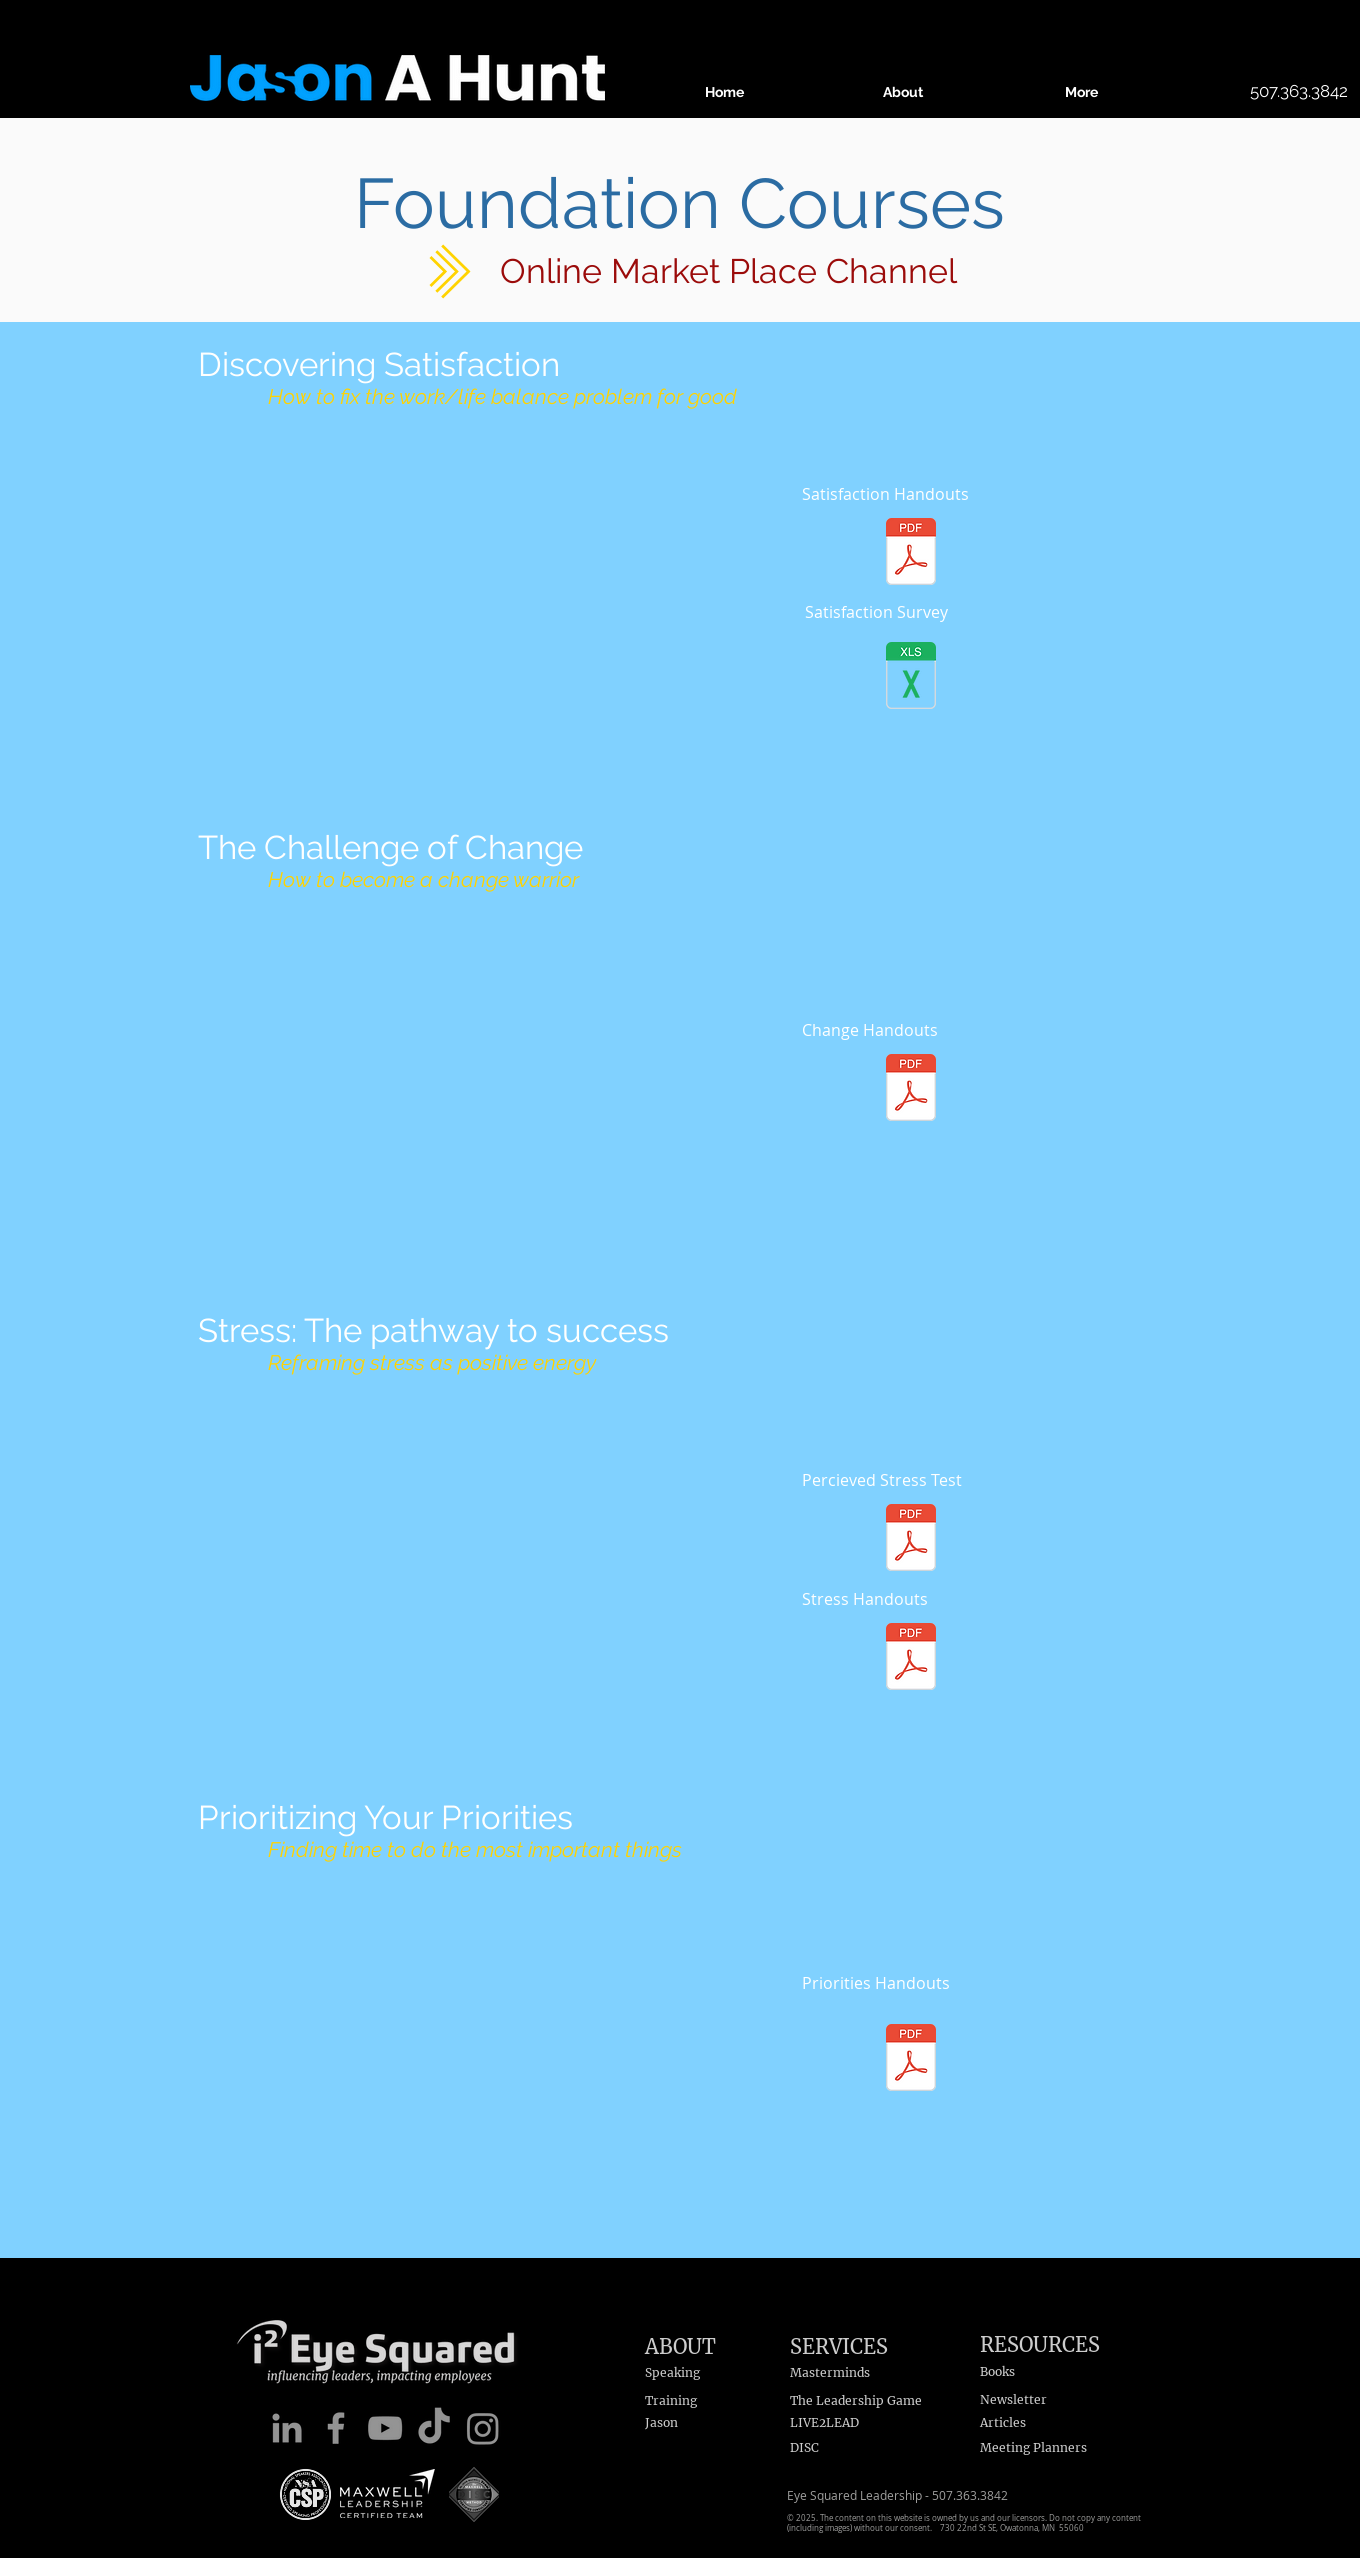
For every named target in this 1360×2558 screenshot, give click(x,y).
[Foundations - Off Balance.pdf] (911, 553)
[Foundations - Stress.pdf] (911, 1658)
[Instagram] (483, 2428)
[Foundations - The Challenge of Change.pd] (911, 1089)
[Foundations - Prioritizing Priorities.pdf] (911, 2059)
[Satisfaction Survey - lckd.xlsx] (911, 677)
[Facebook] (336, 2428)
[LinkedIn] (287, 2428)
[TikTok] (434, 2428)
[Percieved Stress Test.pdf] (911, 1539)
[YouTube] (385, 2428)
